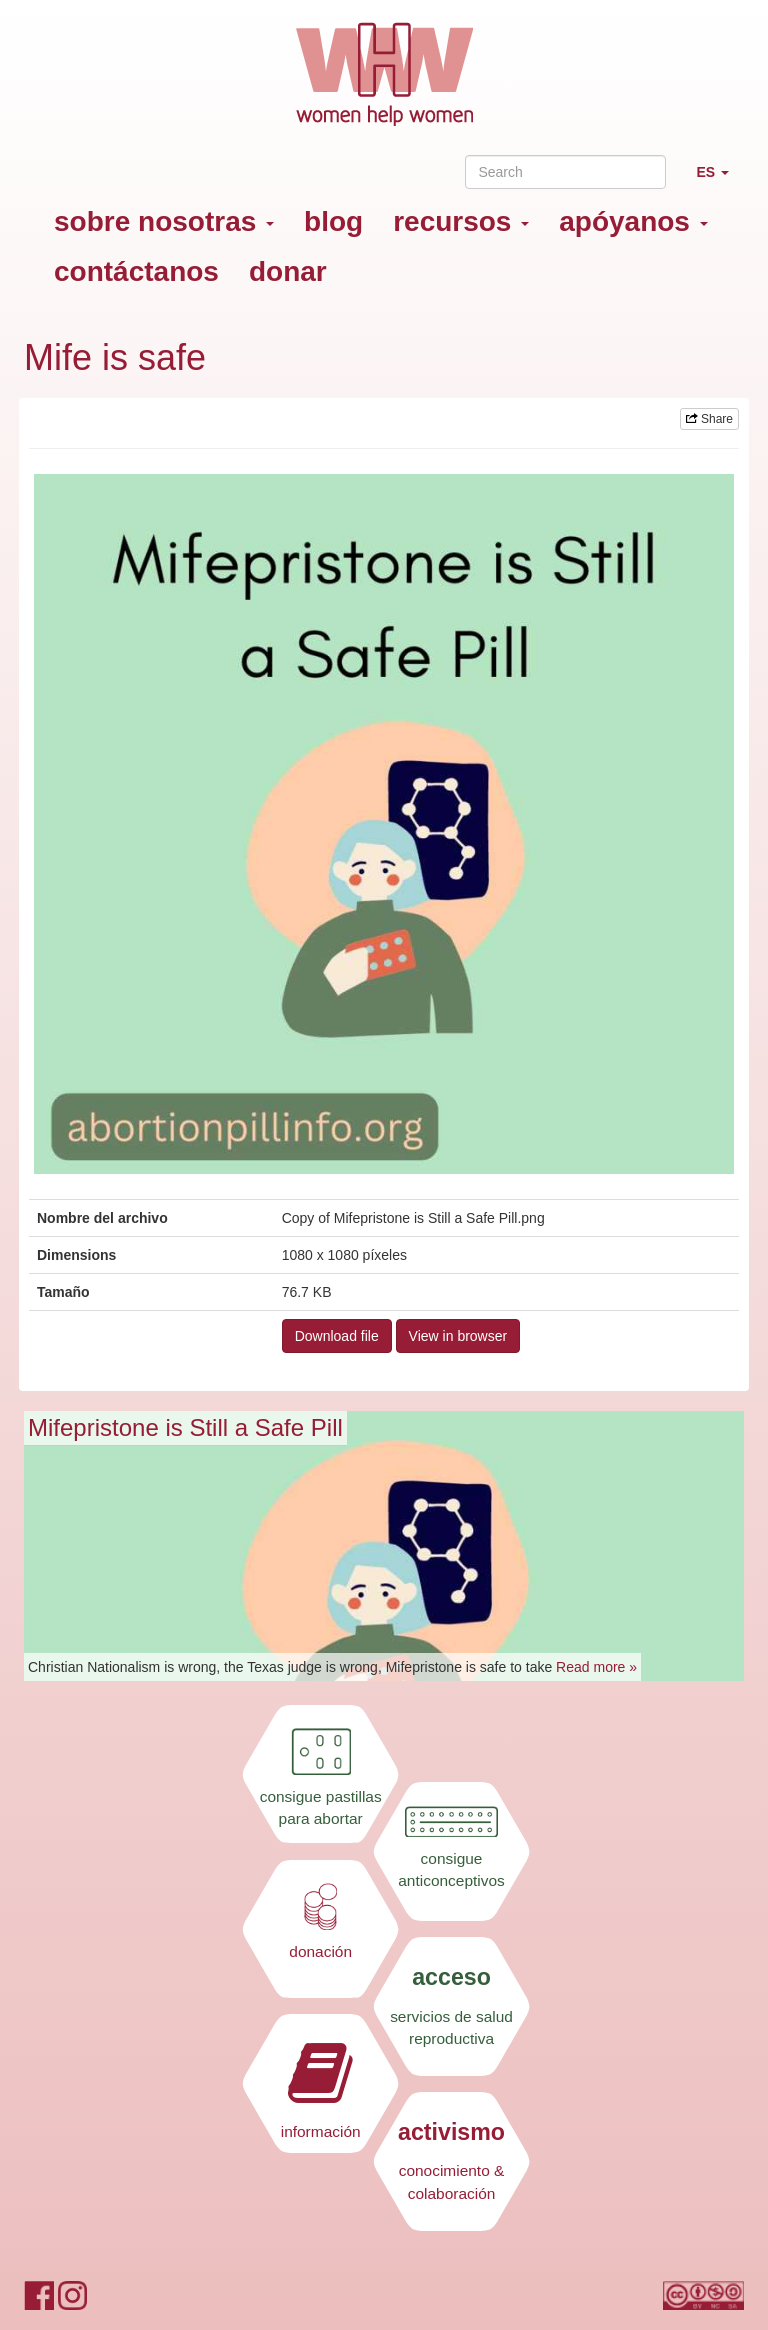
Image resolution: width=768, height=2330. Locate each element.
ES (720, 180)
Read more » (596, 1667)
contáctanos (136, 271)
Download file (337, 1336)
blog (333, 221)
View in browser (458, 1336)
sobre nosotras (164, 221)
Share (709, 419)
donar (288, 271)
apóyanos (633, 221)
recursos (461, 221)
